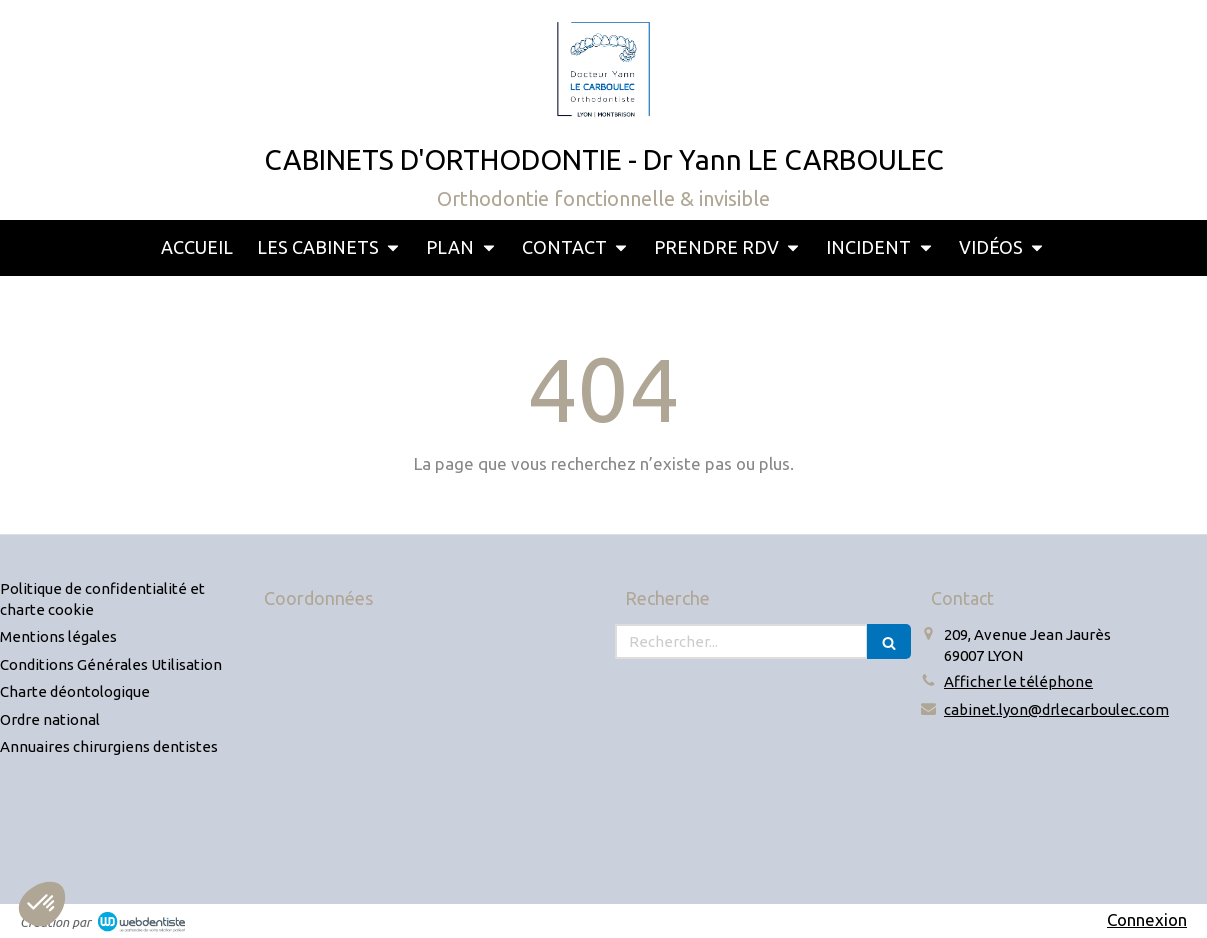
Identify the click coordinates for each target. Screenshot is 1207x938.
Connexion (1147, 919)
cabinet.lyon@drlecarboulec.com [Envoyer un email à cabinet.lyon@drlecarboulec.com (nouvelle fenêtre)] (1056, 709)
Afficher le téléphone (1018, 681)
